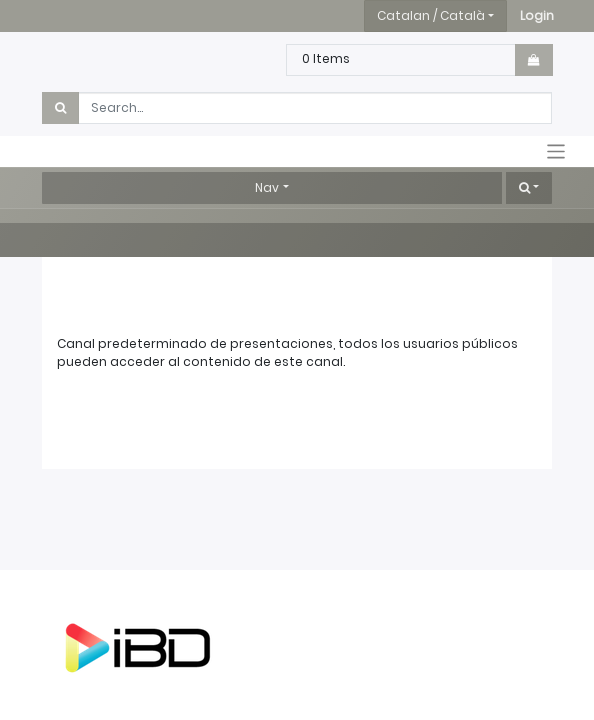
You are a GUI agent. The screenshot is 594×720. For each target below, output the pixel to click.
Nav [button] (267, 187)
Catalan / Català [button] (431, 15)
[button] (537, 16)
